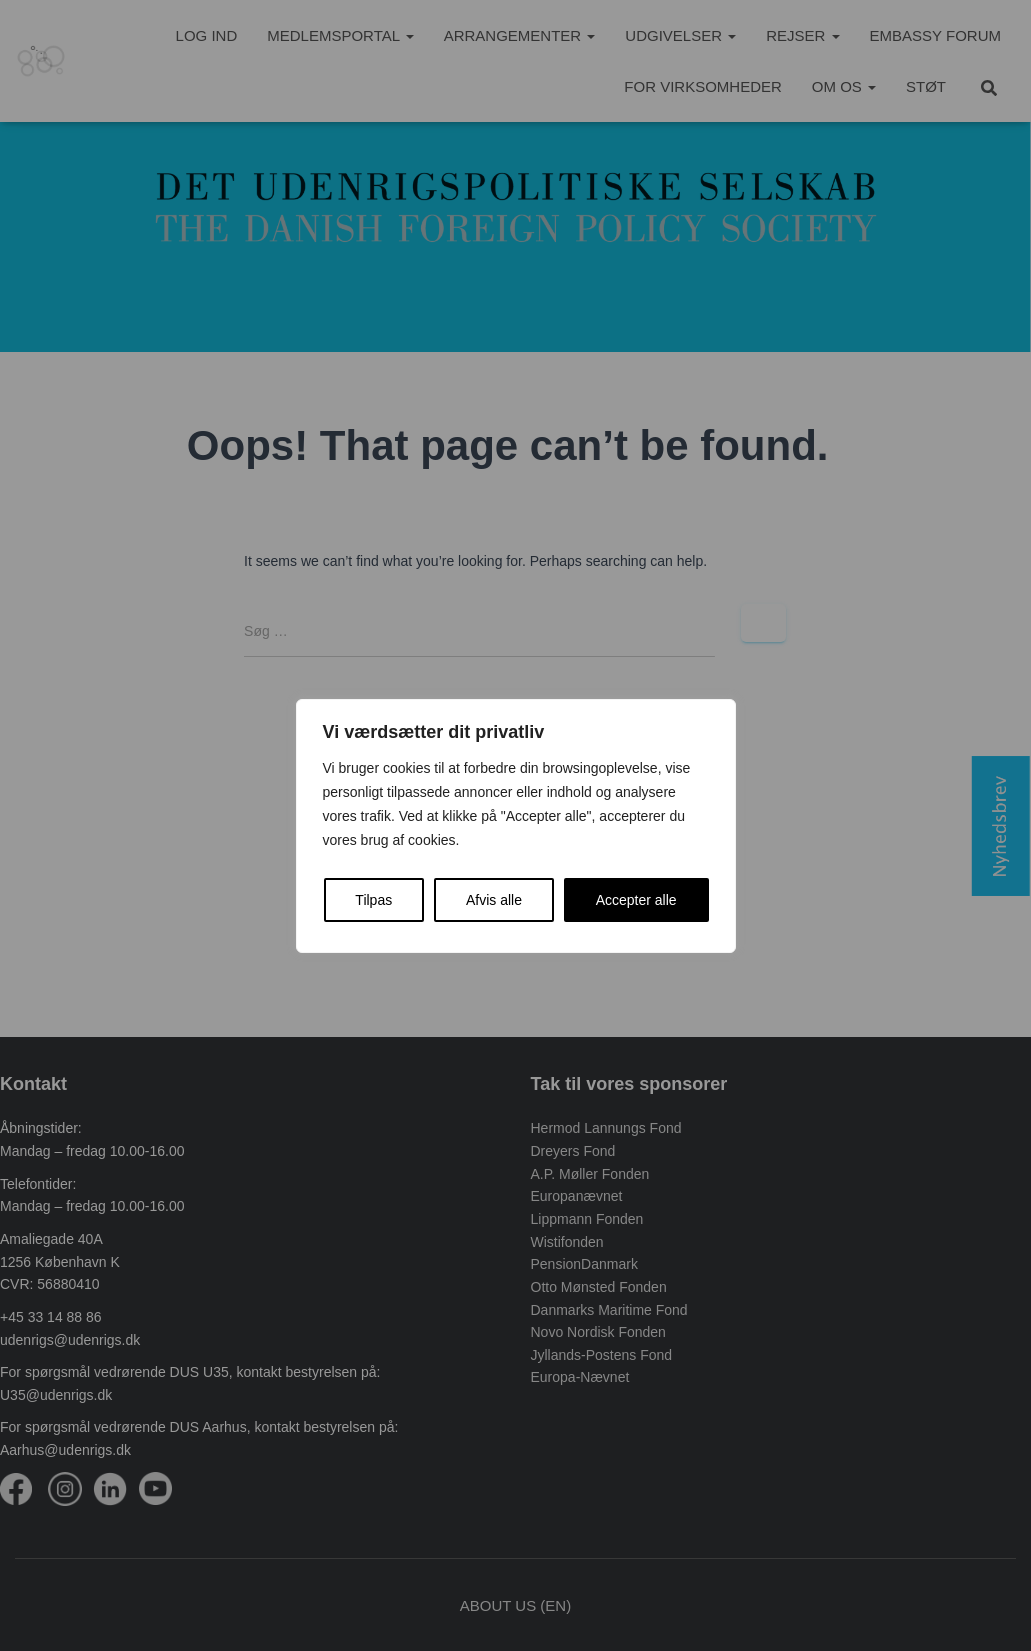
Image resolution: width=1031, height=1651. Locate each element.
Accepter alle (636, 900)
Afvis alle (494, 900)
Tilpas (373, 900)
